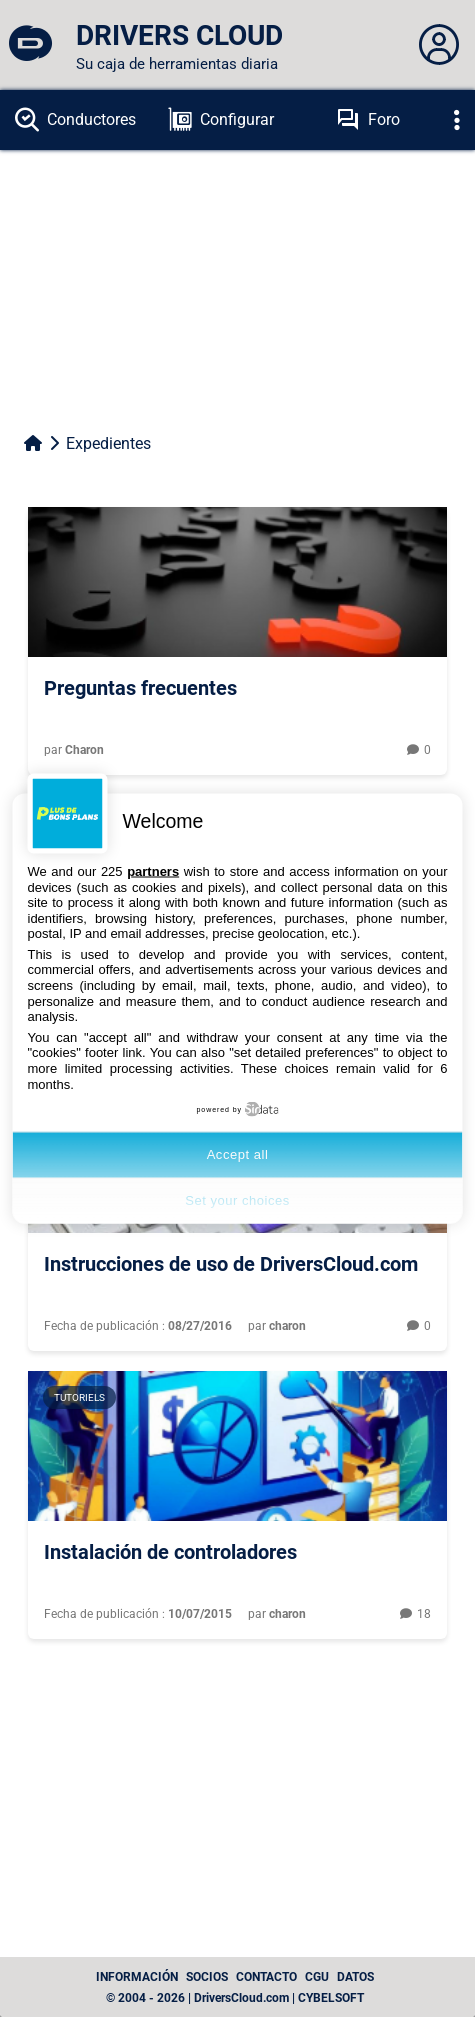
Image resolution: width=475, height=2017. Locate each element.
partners (153, 870)
